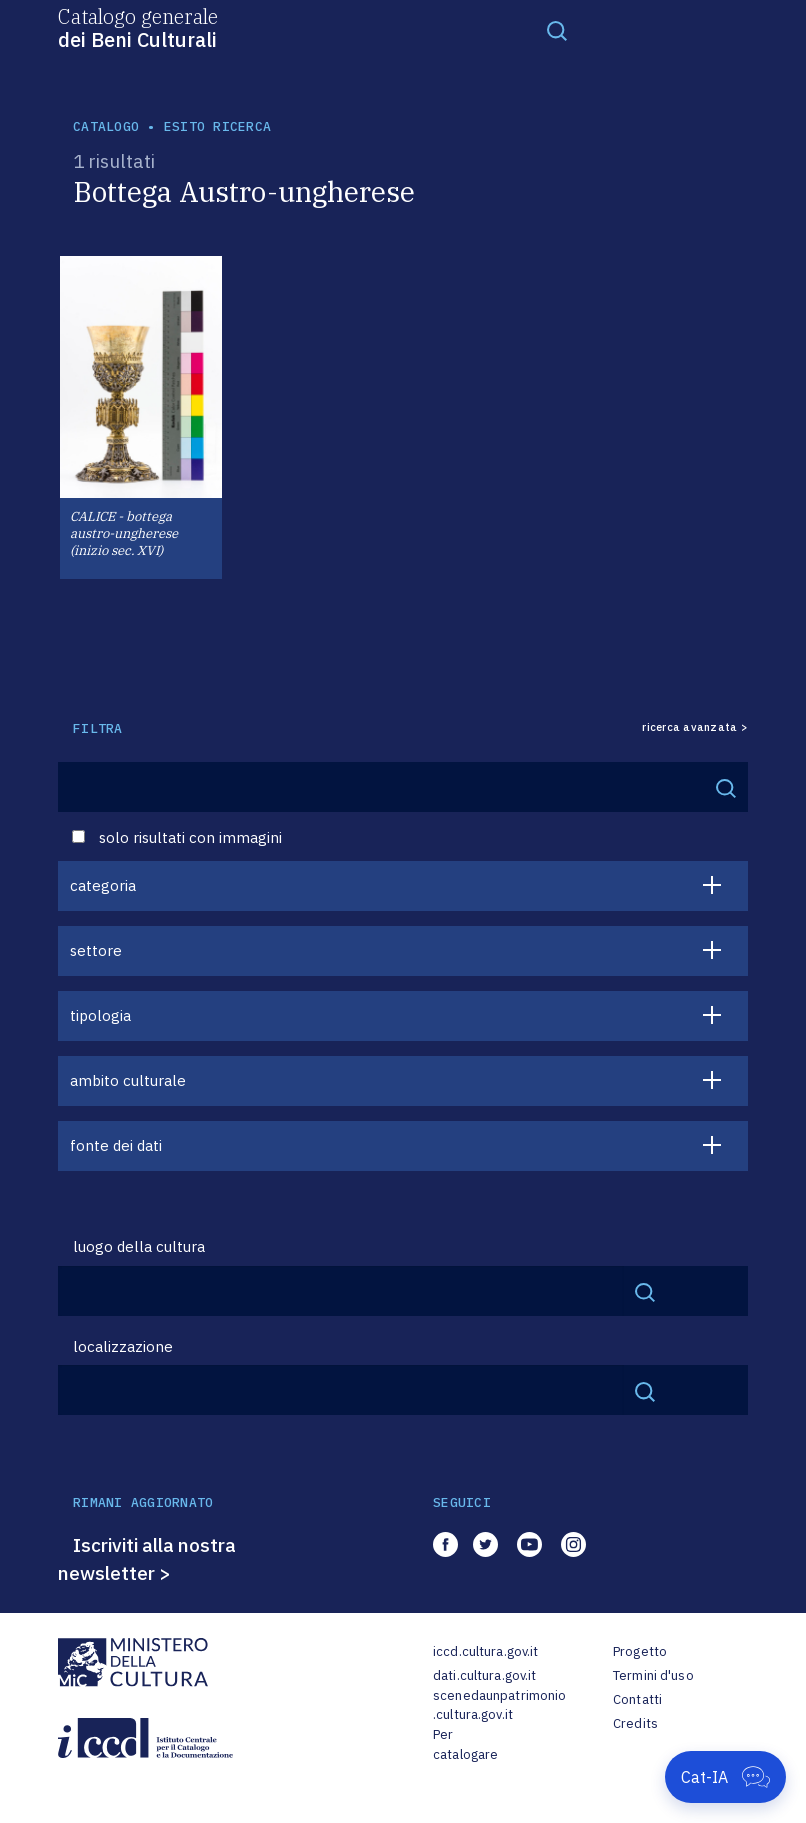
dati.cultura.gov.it (484, 1675)
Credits (635, 1723)
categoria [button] (103, 885)
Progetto (640, 1651)
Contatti (637, 1699)
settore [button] (96, 950)
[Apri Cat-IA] (725, 1777)
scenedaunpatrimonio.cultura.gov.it (499, 1705)
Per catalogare (465, 1744)
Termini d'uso (653, 1675)
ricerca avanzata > (695, 727)
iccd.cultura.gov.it (485, 1651)
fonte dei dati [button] (116, 1145)
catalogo (106, 126)
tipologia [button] (100, 1015)
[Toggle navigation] (557, 30)
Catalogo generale (138, 27)
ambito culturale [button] (128, 1080)
